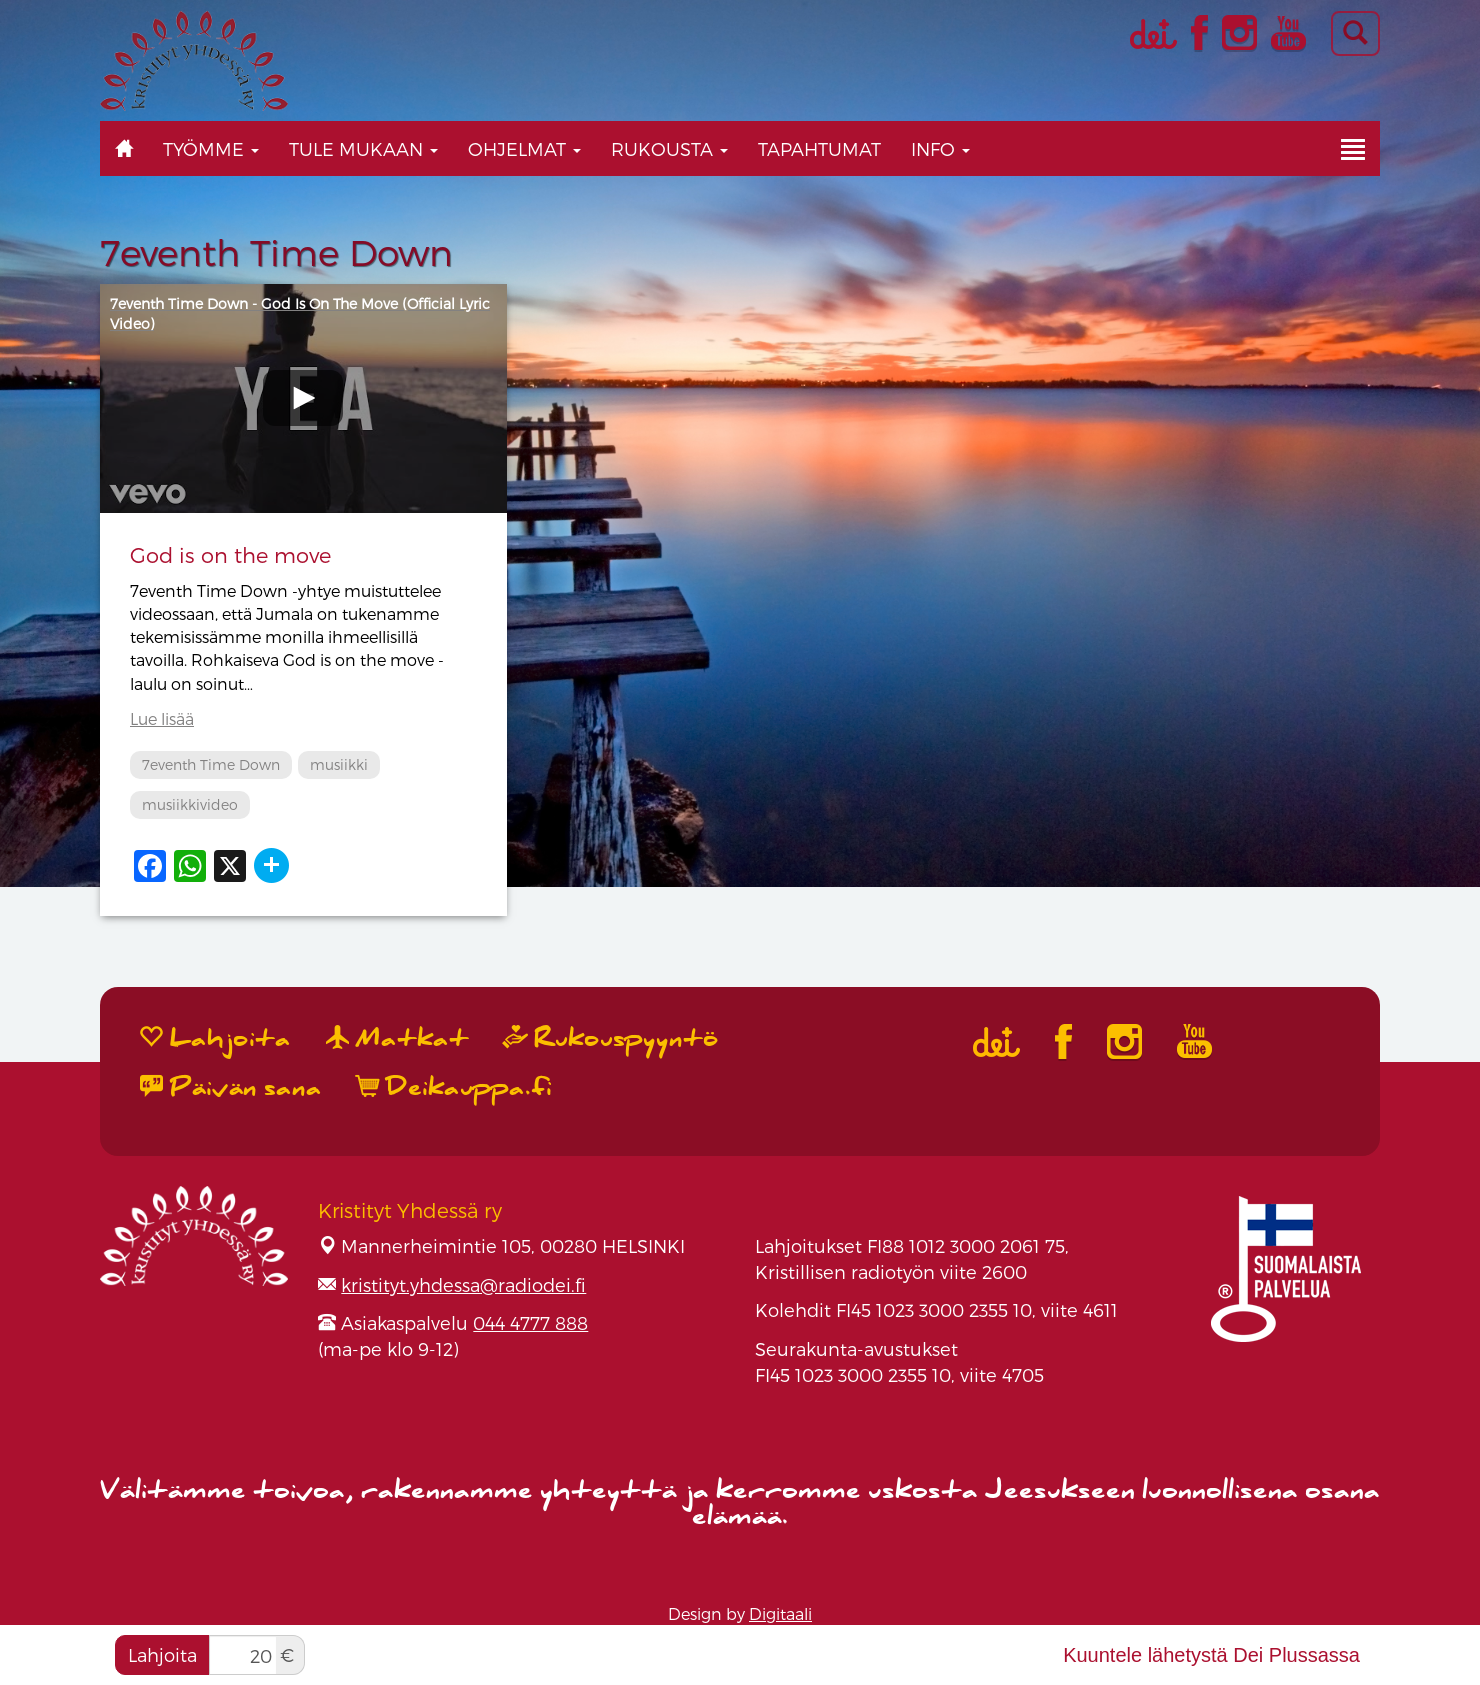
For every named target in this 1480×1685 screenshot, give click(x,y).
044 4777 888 (530, 1322)
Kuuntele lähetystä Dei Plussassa (1211, 1655)
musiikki (339, 764)
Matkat (397, 1038)
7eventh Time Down (211, 764)
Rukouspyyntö (611, 1038)
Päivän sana (231, 1087)
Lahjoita (162, 1654)
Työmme (211, 148)
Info (940, 148)
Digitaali (780, 1613)
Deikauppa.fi (454, 1087)
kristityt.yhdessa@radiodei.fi (463, 1284)
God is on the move (230, 554)
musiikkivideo (190, 804)
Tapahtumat (819, 148)
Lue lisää (162, 718)
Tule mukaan (363, 148)
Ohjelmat (524, 148)
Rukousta (669, 148)
